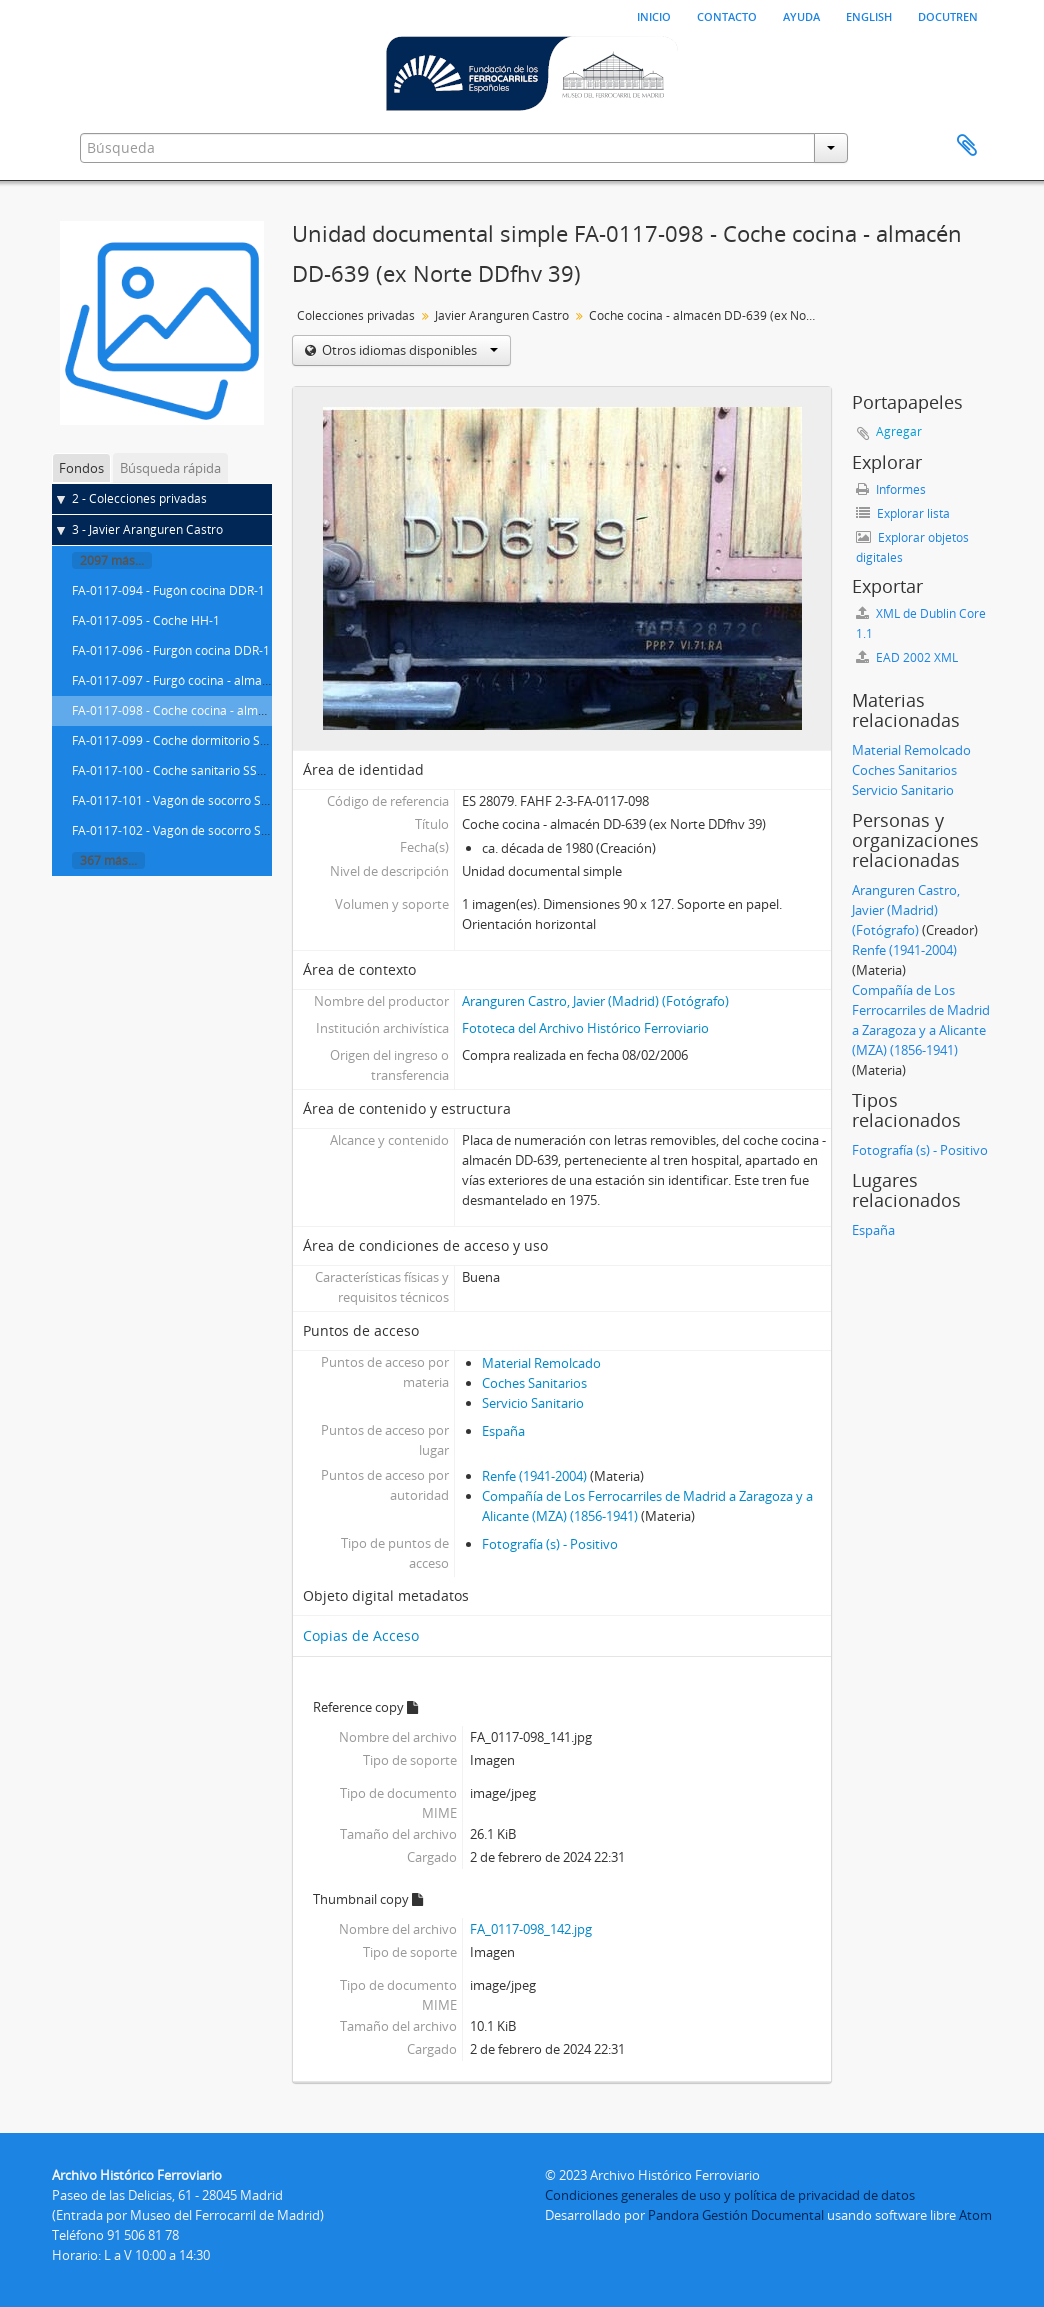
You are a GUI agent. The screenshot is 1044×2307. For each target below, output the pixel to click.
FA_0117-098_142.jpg (531, 1929)
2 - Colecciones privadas (139, 498)
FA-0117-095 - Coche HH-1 (146, 620)
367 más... (108, 860)
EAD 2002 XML (907, 657)
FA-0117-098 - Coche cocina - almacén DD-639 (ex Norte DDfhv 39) (258, 710)
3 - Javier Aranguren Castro (147, 529)
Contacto (727, 15)
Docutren (948, 15)
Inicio (654, 15)
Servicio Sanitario (533, 1403)
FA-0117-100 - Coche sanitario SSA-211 (181, 770)
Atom (975, 2215)
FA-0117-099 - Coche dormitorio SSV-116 (185, 740)
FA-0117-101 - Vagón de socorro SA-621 (183, 800)
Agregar (899, 431)
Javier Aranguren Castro (502, 315)
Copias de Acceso (361, 1635)
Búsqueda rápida (170, 468)
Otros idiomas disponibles (408, 350)
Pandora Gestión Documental (736, 2215)
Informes (891, 489)
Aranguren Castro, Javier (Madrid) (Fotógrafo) (595, 1001)
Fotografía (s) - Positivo (550, 1544)
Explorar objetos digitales (912, 547)
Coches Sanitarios (534, 1383)
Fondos (81, 468)
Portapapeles (967, 146)
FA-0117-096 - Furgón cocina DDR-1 (171, 650)
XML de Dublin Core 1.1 (921, 623)
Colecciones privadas (356, 315)
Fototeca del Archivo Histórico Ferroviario (585, 1028)
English (869, 15)
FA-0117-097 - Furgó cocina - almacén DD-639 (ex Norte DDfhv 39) (257, 680)
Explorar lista (903, 513)
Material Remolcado (541, 1363)
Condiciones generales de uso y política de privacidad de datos (730, 2195)
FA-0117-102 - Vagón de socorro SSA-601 (186, 830)
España (503, 1431)
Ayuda (801, 15)
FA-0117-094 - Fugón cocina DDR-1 (168, 590)
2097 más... (112, 560)
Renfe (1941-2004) (534, 1476)
